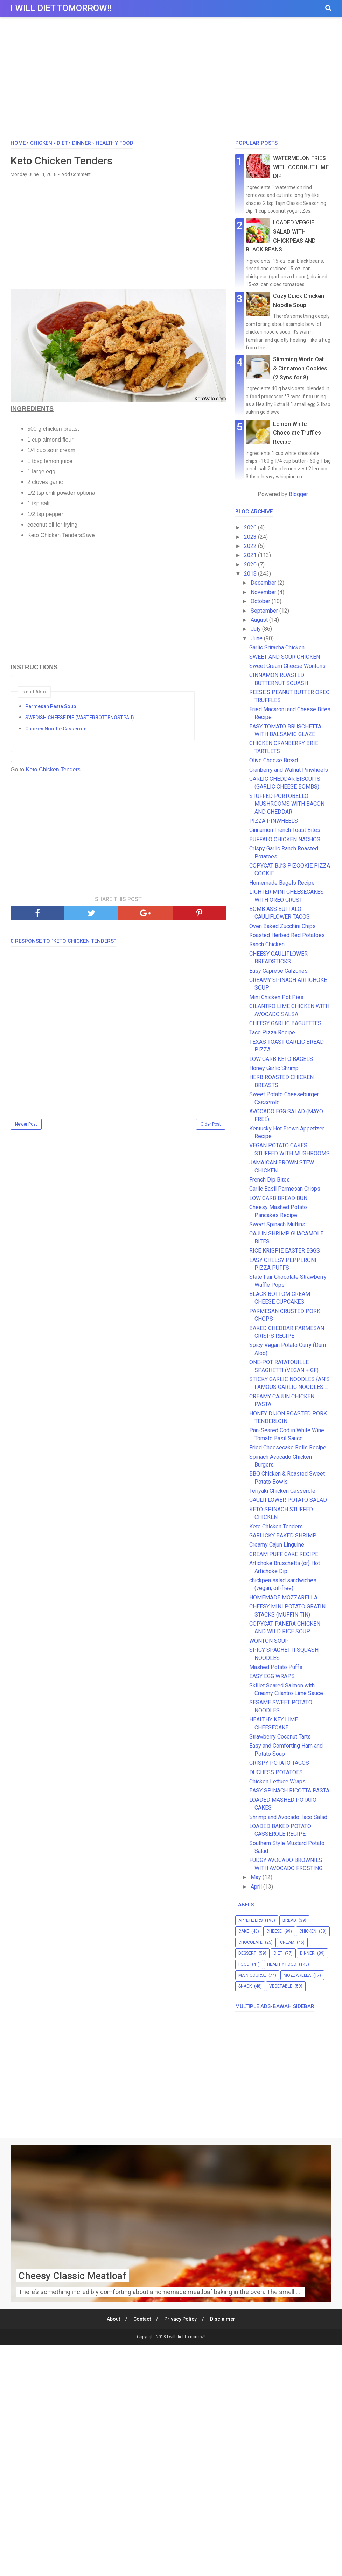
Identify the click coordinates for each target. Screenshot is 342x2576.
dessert (247, 1953)
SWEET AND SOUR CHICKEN (284, 657)
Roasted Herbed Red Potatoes (287, 935)
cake (243, 1931)
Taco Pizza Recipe (272, 1032)
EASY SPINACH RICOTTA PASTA (289, 1790)
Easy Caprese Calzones (278, 971)
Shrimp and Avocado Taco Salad (288, 1817)
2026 (251, 527)
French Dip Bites (269, 1179)
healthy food (281, 1964)
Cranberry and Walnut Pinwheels (288, 769)
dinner (307, 1953)
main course (252, 1975)
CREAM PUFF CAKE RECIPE (283, 1554)
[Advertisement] (171, 80)
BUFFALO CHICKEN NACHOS (284, 839)
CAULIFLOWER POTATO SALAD (288, 1500)
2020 (251, 564)
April (257, 1886)
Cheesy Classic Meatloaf (73, 2276)
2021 (251, 555)
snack (245, 1986)
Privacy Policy (180, 2319)
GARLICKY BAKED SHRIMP (282, 1535)
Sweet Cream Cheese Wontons (287, 666)
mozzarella (297, 1975)
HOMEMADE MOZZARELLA (283, 1597)
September (265, 610)
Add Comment (76, 174)
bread (289, 1920)
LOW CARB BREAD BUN (278, 1198)
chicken (307, 1931)
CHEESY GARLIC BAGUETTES (285, 1023)
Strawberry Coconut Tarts (280, 1736)
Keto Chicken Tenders (52, 769)
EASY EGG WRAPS (272, 1676)
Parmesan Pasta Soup (50, 706)
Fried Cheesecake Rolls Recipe (287, 1447)
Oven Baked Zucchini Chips (282, 926)
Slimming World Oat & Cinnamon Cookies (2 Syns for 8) (300, 368)
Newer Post (26, 1124)
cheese (274, 1931)
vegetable (280, 1986)
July (256, 629)
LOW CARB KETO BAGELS (281, 1059)
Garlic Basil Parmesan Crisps (284, 1188)
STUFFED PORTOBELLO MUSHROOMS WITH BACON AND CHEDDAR (286, 804)
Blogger (298, 494)
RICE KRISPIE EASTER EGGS (284, 1250)
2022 (251, 546)
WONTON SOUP (269, 1640)
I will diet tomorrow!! (61, 8)
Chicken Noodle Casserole (55, 729)
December (264, 582)
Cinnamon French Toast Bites (284, 830)
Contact (142, 2319)
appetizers (250, 1920)
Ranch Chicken (267, 944)
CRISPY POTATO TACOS (279, 1763)
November (264, 592)
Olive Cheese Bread (273, 760)
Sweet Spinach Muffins (277, 1224)
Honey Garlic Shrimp (274, 1068)
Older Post (211, 1124)
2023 (251, 537)
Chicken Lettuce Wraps (277, 1781)
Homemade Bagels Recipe (282, 882)
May (257, 1877)
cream (287, 1942)
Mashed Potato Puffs (275, 1667)
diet (278, 1953)
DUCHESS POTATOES (276, 1772)
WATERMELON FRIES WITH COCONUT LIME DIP (301, 167)
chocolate (250, 1942)
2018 (251, 573)
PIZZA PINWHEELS (273, 821)
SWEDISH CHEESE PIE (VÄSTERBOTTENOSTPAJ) (79, 717)
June (257, 638)
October (261, 601)
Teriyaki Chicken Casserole (282, 1490)
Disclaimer (222, 2319)
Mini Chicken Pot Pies (276, 997)
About (113, 2319)
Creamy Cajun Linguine (276, 1544)
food (244, 1964)
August (260, 619)
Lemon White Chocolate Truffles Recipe (297, 433)
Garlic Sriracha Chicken (277, 647)
